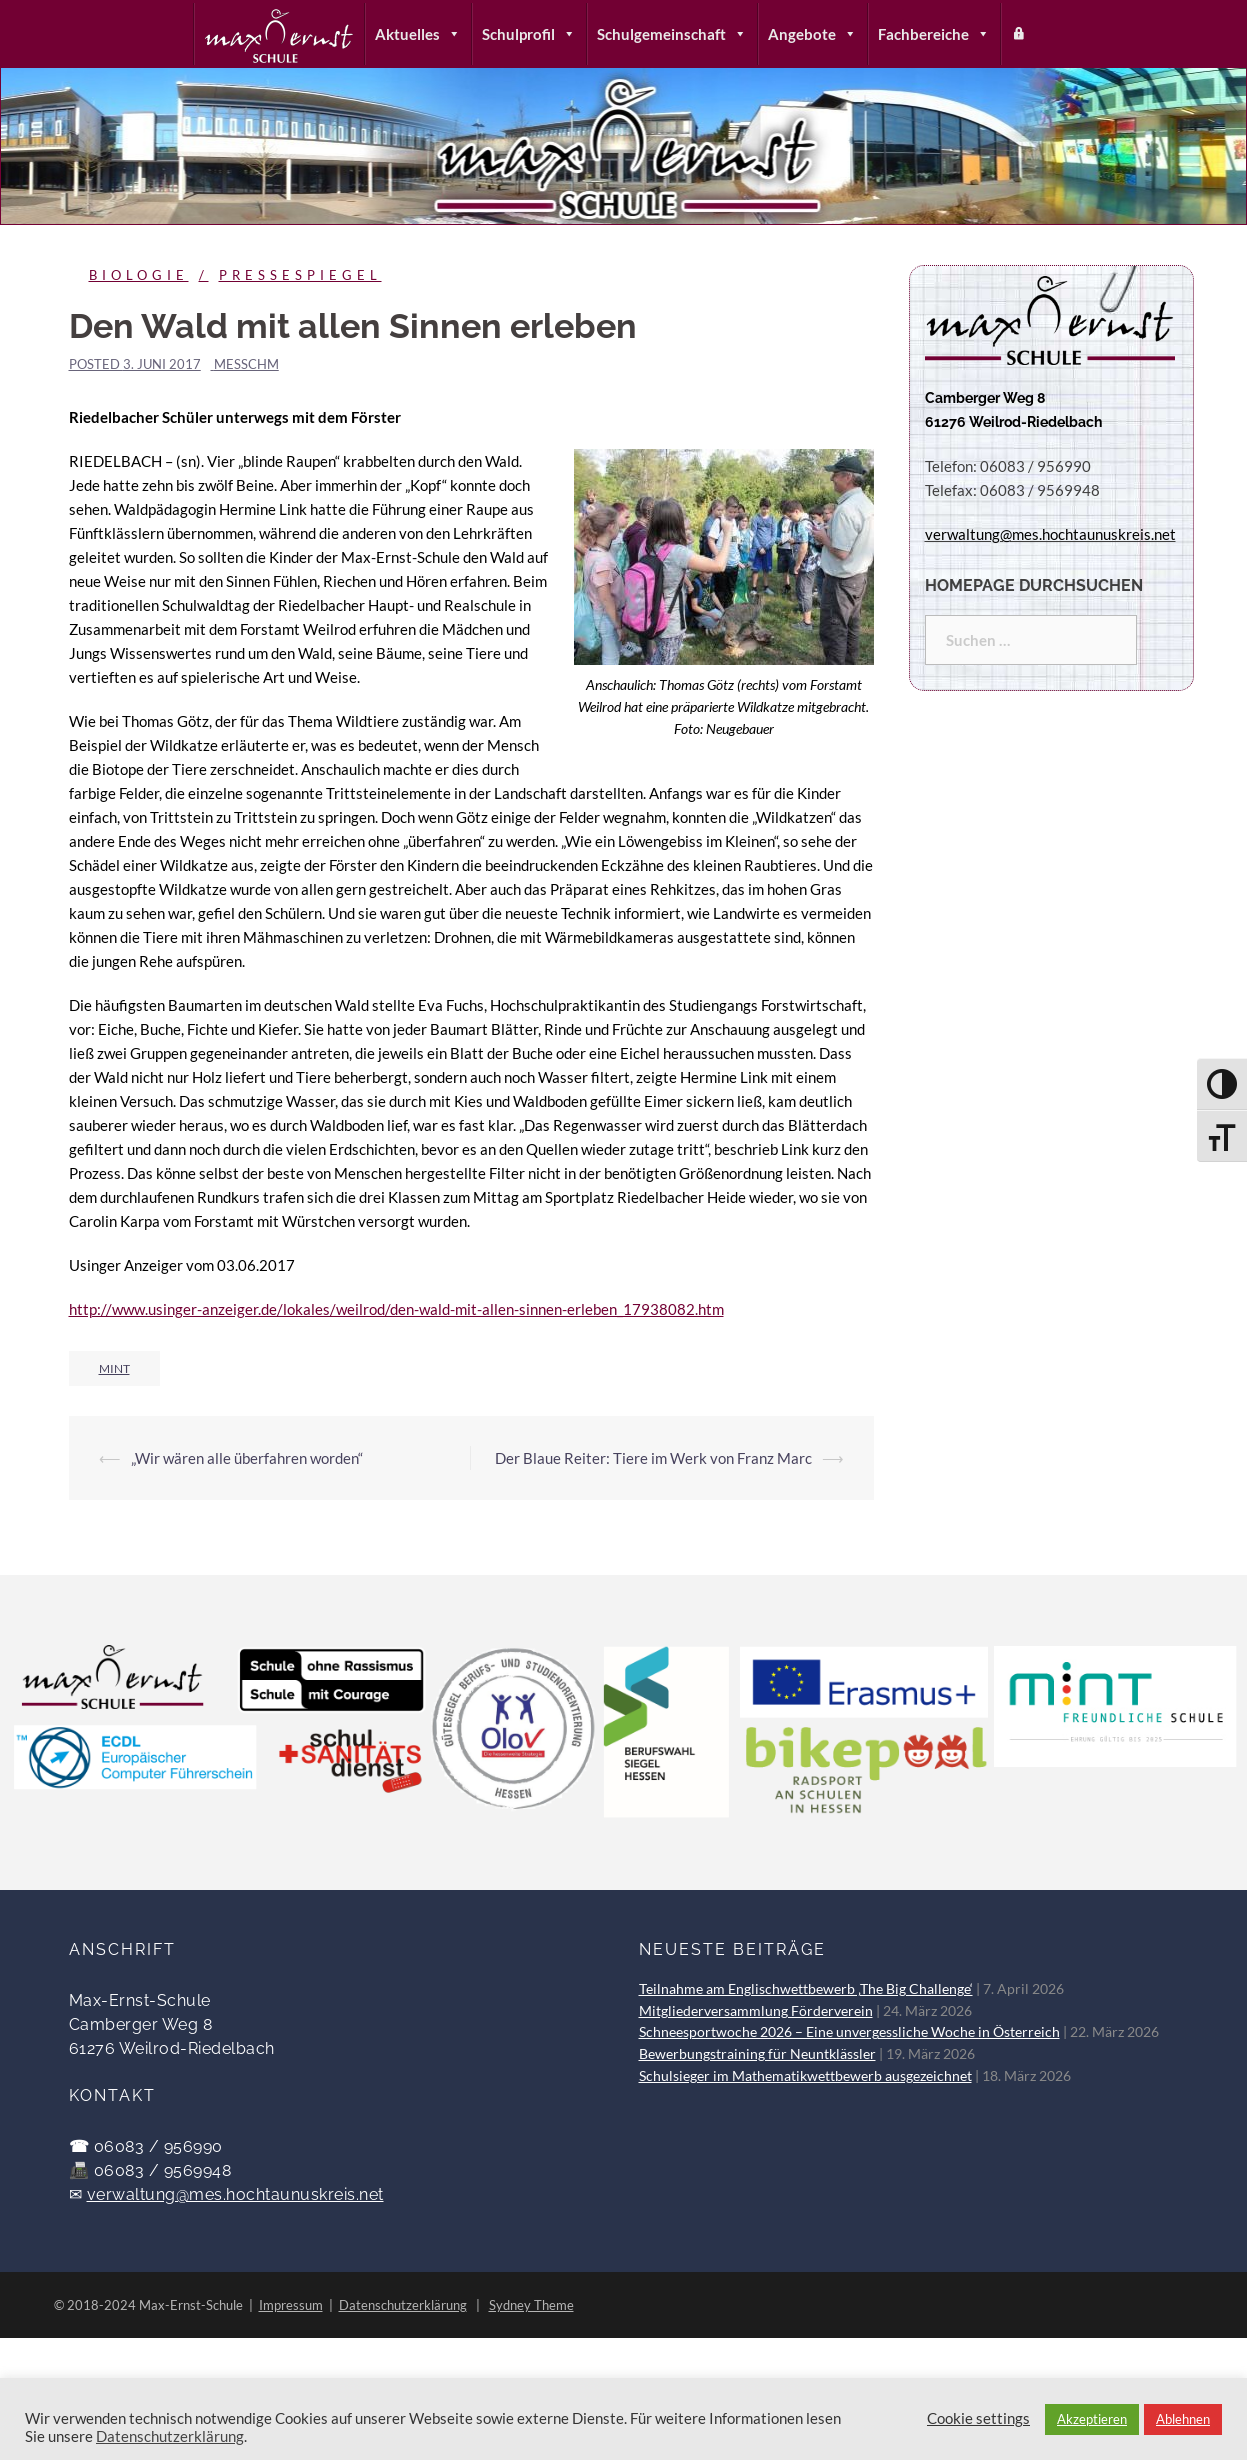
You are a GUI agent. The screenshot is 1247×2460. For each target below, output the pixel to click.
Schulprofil (529, 34)
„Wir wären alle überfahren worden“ (247, 1458)
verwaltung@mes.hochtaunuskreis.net (235, 2194)
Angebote (812, 34)
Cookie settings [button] (978, 2418)
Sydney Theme (531, 2305)
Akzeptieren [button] (1092, 2419)
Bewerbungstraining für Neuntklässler (757, 2054)
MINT (114, 1368)
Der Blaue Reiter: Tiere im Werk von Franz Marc (653, 1458)
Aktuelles (418, 34)
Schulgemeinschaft (672, 34)
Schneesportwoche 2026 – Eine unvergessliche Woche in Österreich (849, 2032)
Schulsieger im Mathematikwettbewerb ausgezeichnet (805, 2076)
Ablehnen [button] (1183, 2419)
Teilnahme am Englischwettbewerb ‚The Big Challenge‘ (806, 1989)
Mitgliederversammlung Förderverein (756, 2011)
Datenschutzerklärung (403, 2305)
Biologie (139, 275)
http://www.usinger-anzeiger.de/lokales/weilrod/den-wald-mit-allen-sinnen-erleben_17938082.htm (396, 1309)
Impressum (291, 2305)
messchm (246, 364)
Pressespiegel (300, 275)
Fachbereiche (934, 34)
